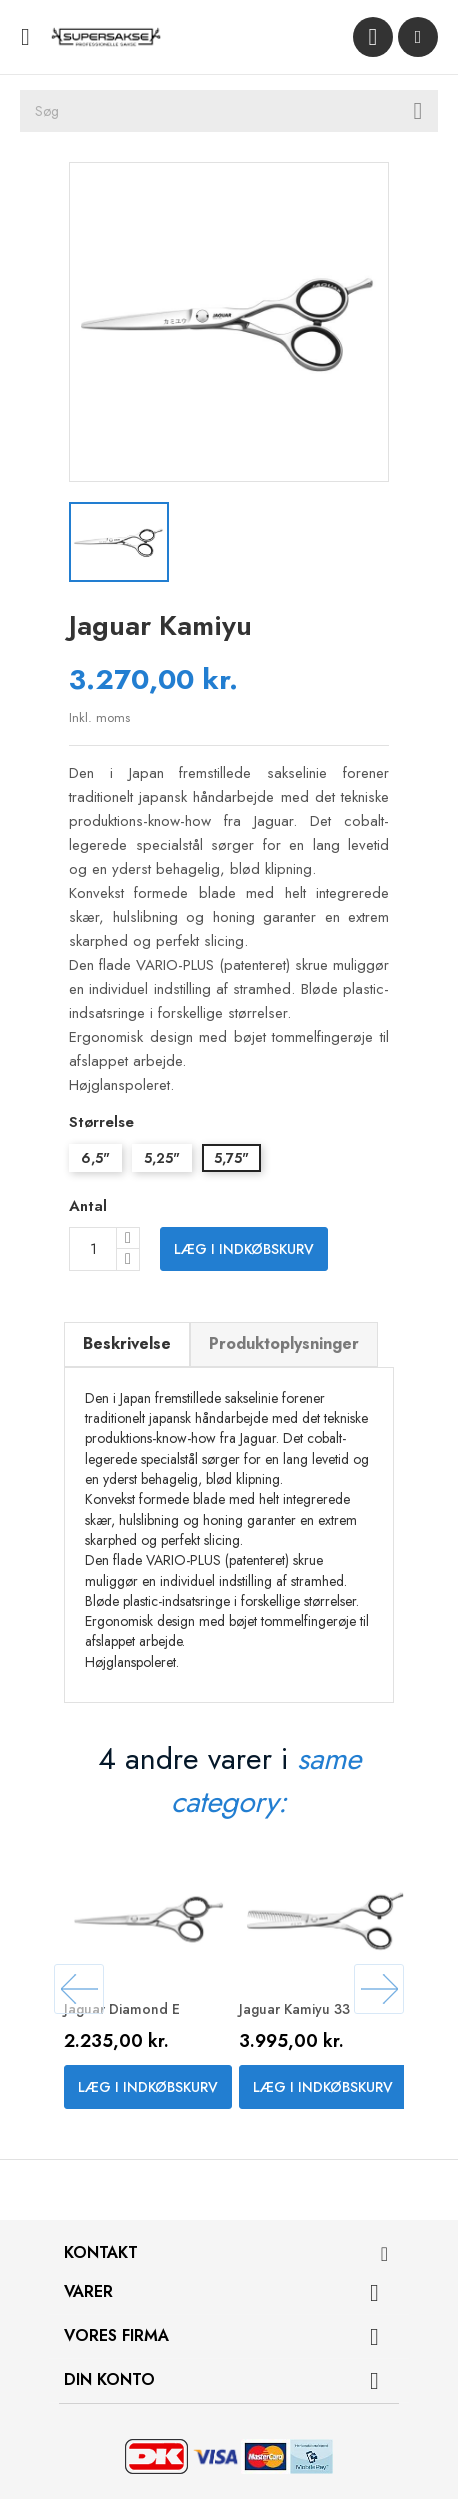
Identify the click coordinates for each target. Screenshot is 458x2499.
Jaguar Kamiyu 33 (294, 2009)
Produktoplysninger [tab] (284, 1343)
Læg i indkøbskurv (244, 1249)
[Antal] (93, 1249)
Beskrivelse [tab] (127, 1343)
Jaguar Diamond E (122, 2009)
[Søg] (229, 111)
